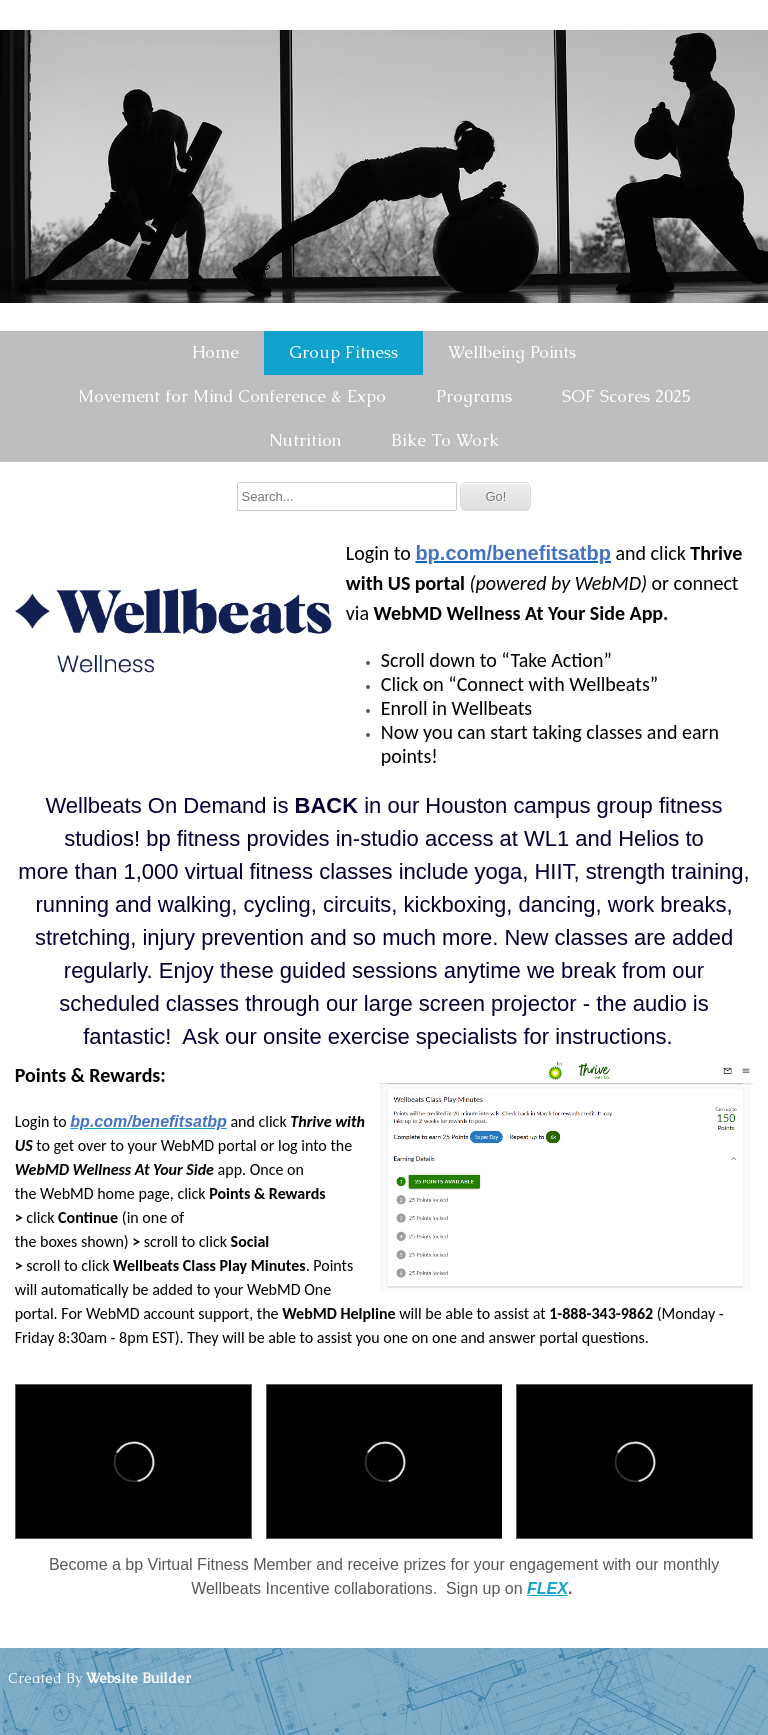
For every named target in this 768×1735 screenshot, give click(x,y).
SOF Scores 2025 (626, 396)
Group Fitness (343, 352)
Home (215, 352)
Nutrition (305, 440)
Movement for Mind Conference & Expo (232, 396)
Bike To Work (445, 440)
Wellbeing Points (512, 352)
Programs (474, 396)
